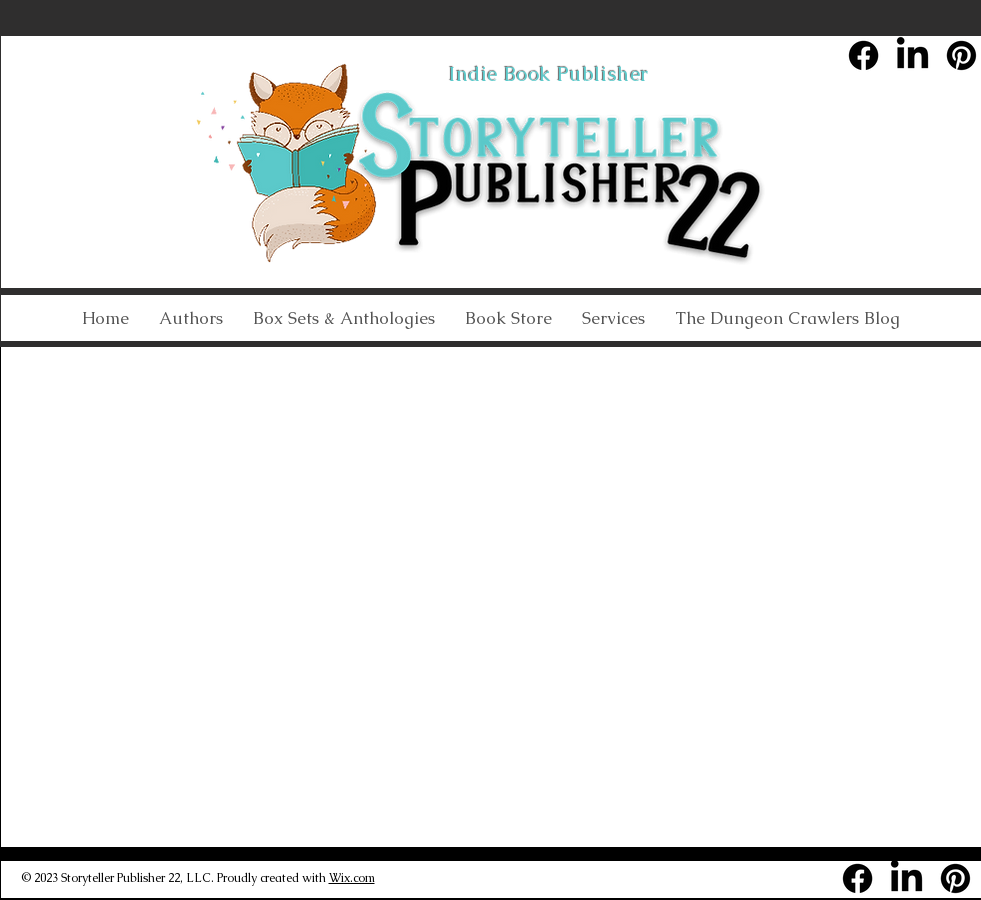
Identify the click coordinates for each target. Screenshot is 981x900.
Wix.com (352, 878)
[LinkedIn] (912, 55)
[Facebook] (863, 55)
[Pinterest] (961, 55)
